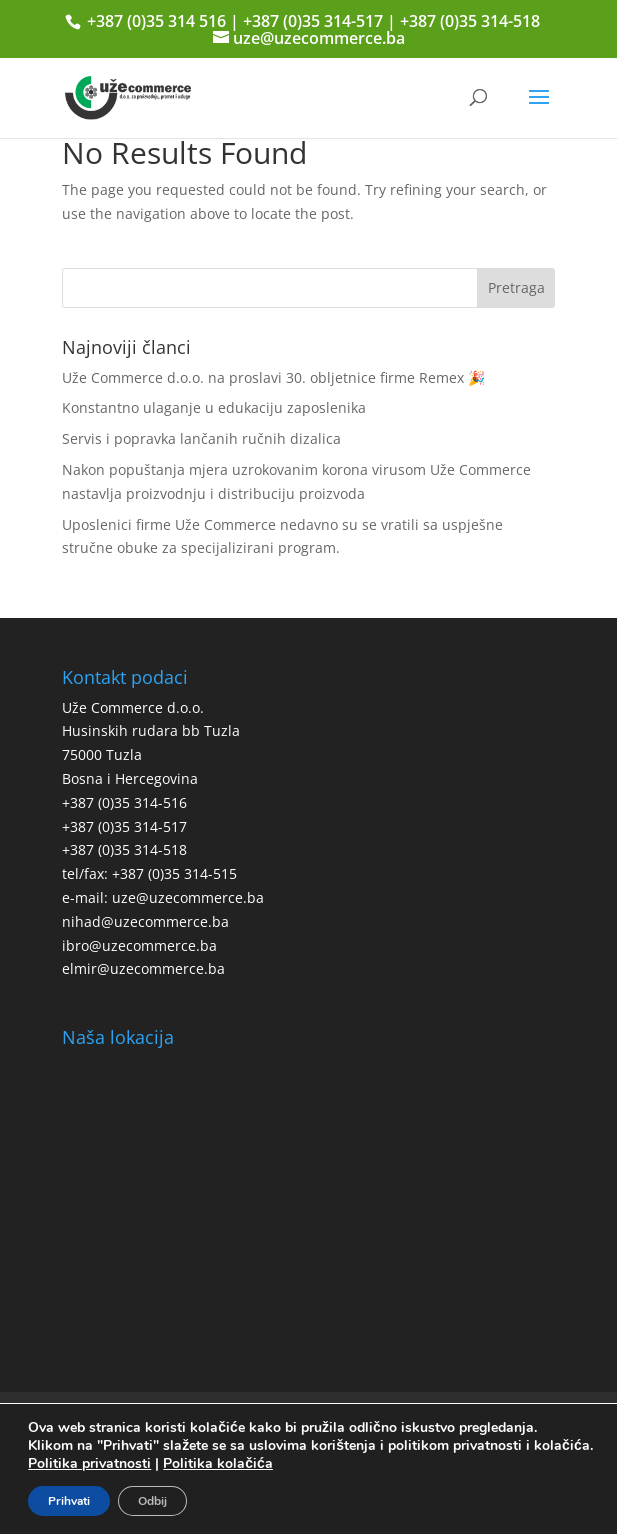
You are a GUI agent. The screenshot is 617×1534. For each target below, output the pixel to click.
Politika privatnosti (89, 1463)
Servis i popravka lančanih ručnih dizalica (201, 438)
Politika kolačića (218, 1463)
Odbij (152, 1501)
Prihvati (69, 1501)
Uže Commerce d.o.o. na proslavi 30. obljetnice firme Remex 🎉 (273, 377)
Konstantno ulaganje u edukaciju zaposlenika (214, 407)
